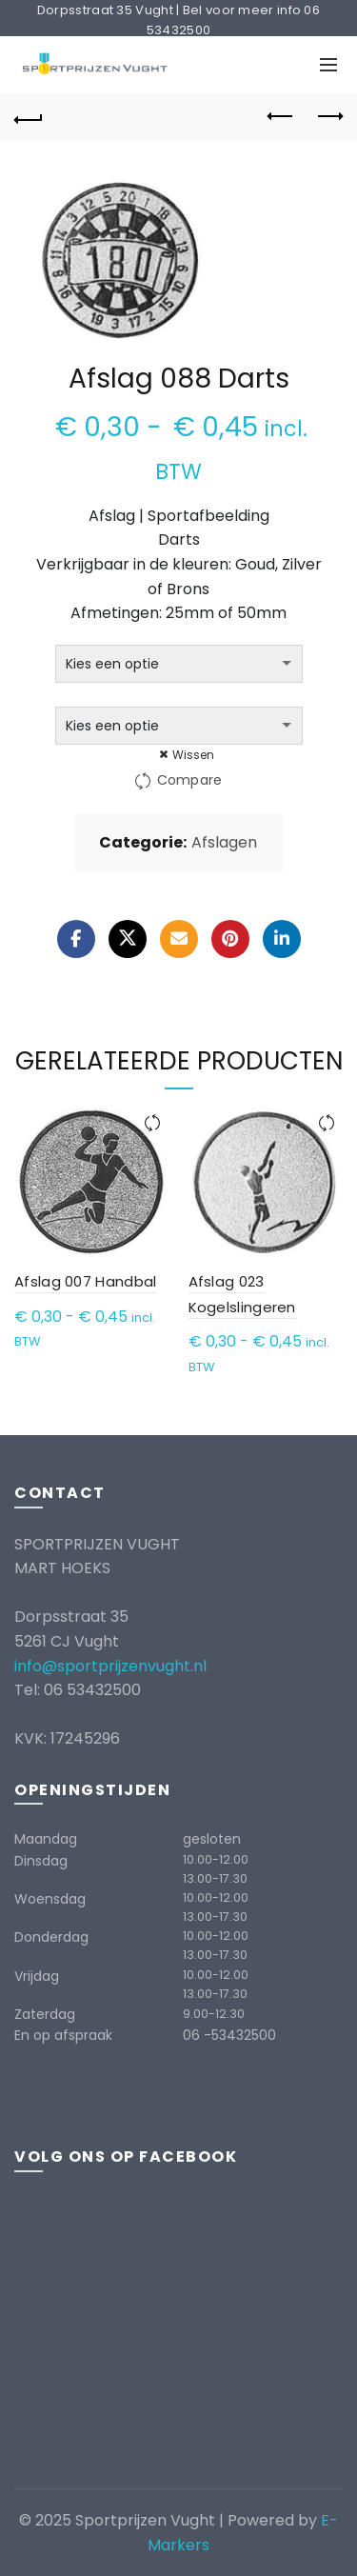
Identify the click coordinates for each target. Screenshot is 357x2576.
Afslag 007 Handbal (85, 1281)
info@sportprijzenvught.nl (110, 1666)
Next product (329, 116)
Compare (190, 779)
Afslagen (224, 842)
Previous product (281, 116)
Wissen (193, 755)
